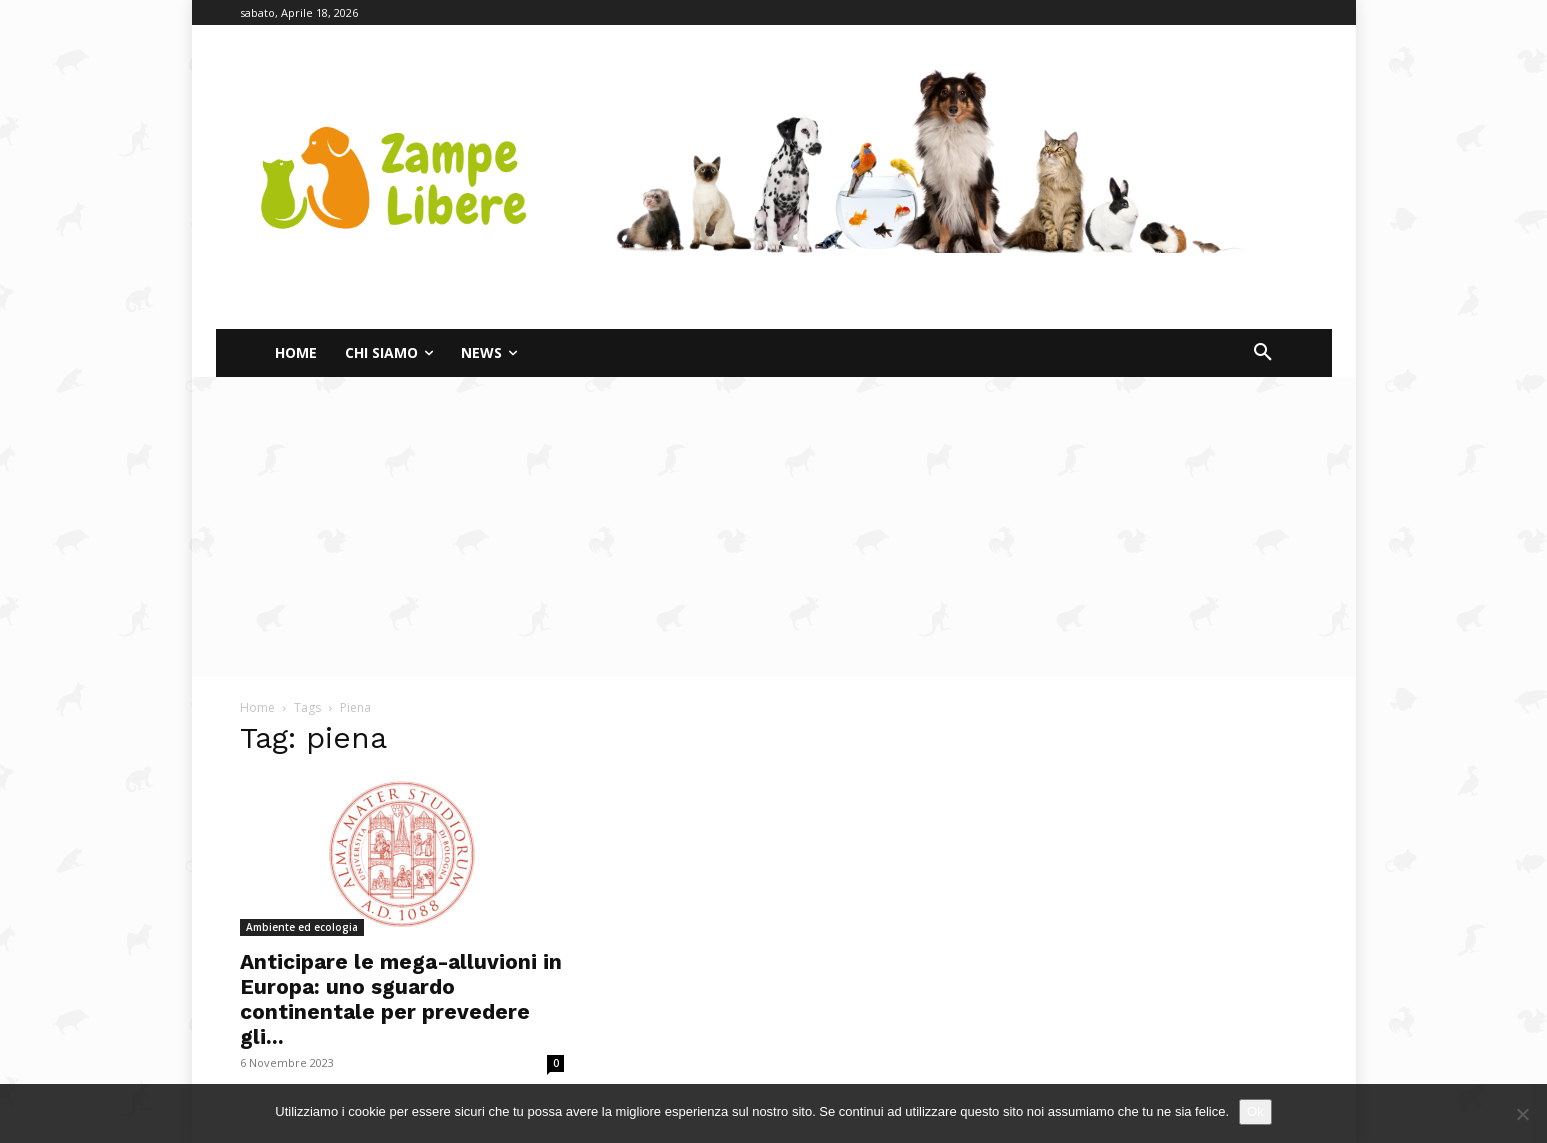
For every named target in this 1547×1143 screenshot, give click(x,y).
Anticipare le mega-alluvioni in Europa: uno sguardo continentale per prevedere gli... (401, 999)
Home (257, 707)
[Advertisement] (774, 527)
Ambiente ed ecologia (302, 927)
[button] (1263, 353)
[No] (1522, 1114)
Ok (1255, 1111)
